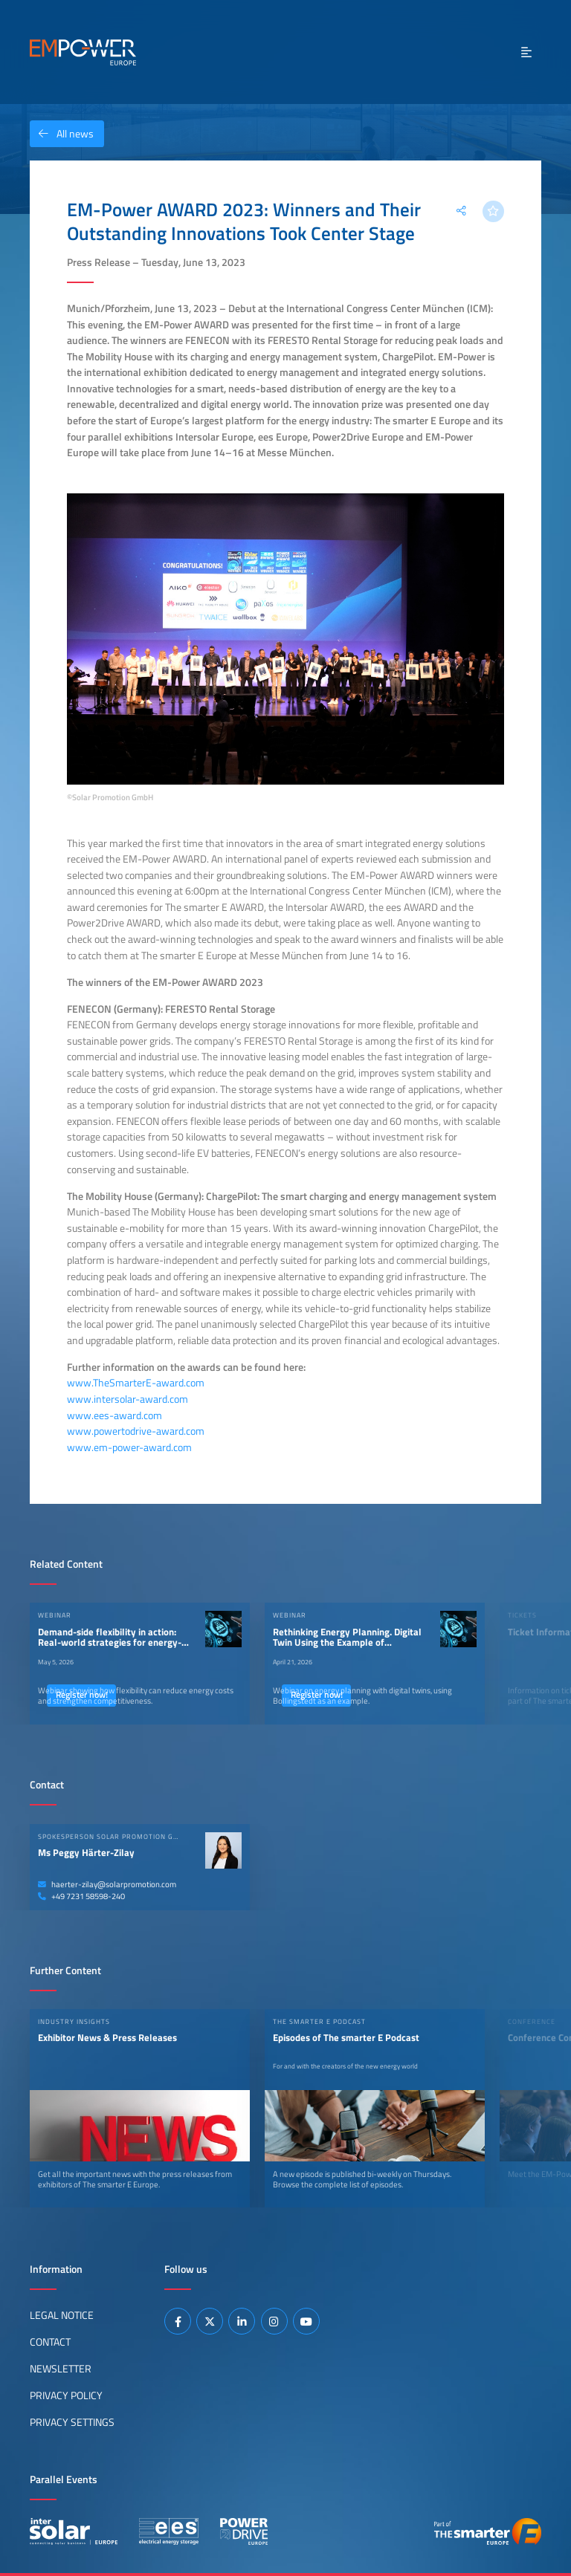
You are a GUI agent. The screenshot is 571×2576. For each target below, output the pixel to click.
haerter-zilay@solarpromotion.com (107, 1884)
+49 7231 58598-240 (81, 1896)
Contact (50, 2342)
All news (62, 134)
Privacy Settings (72, 2422)
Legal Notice (62, 2315)
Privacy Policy (66, 2395)
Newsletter (60, 2369)
